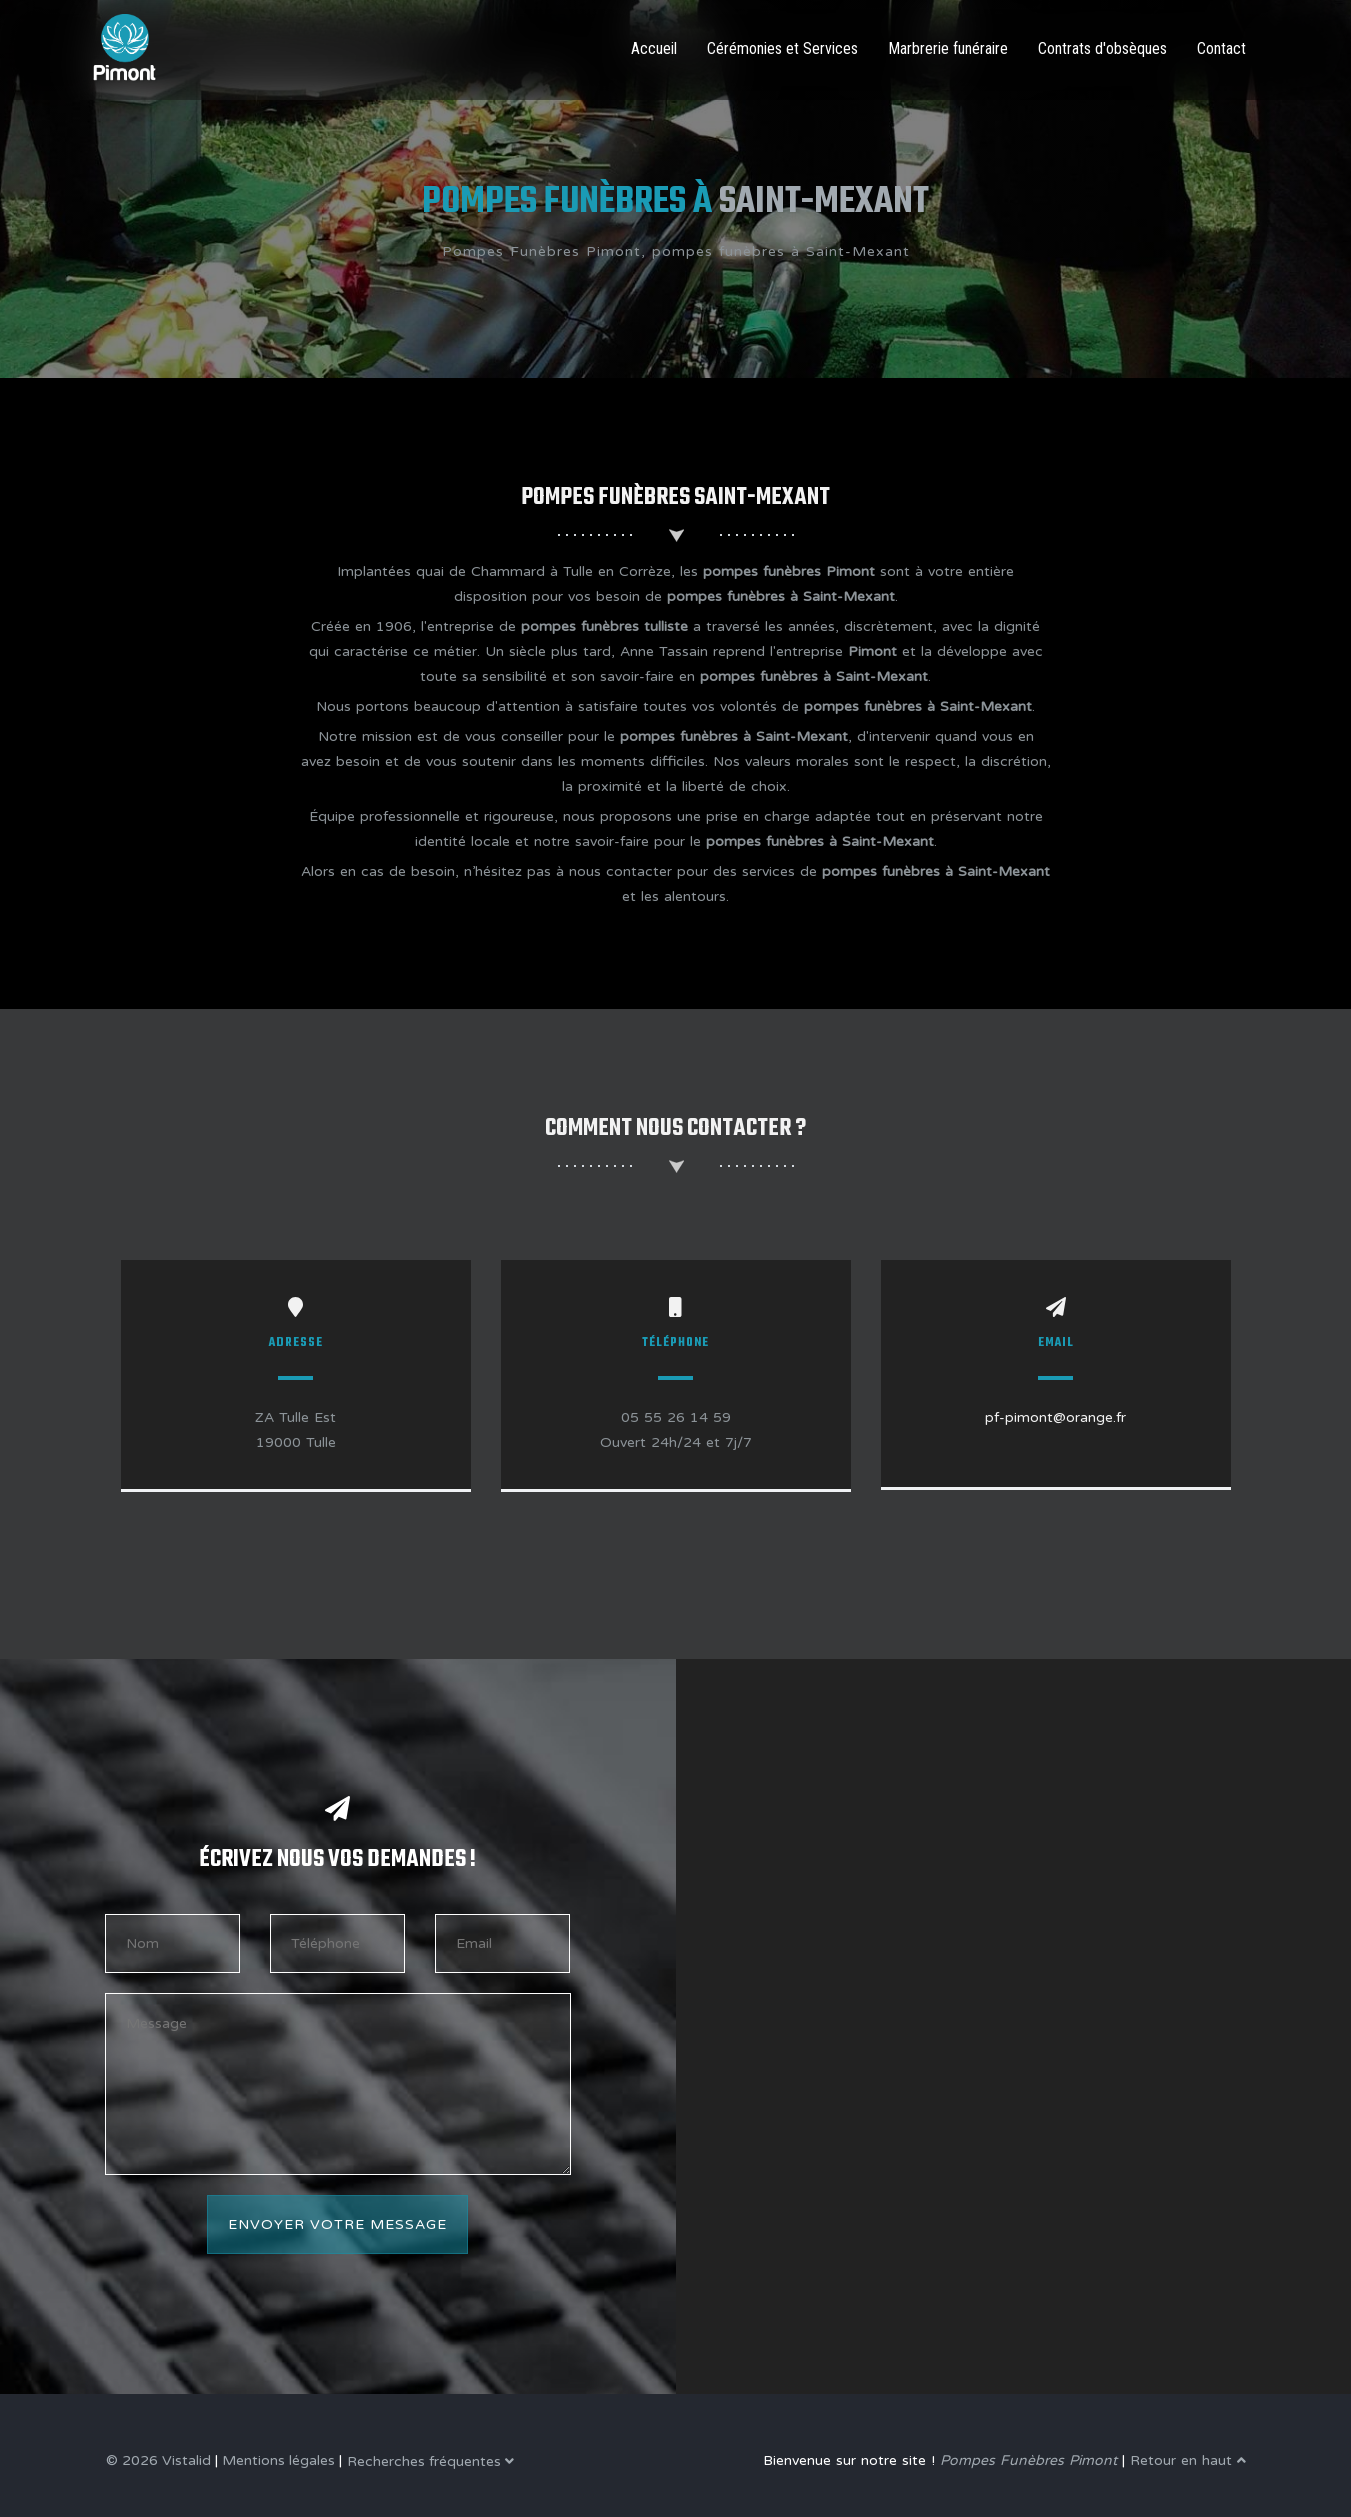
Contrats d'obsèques (1102, 48)
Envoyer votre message (337, 2224)
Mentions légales (278, 2460)
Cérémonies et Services (782, 48)
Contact (1221, 48)
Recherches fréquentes (430, 2461)
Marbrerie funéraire (948, 48)
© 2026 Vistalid (158, 2460)
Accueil (654, 48)
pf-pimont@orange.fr (1055, 1417)
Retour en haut (1188, 2460)
